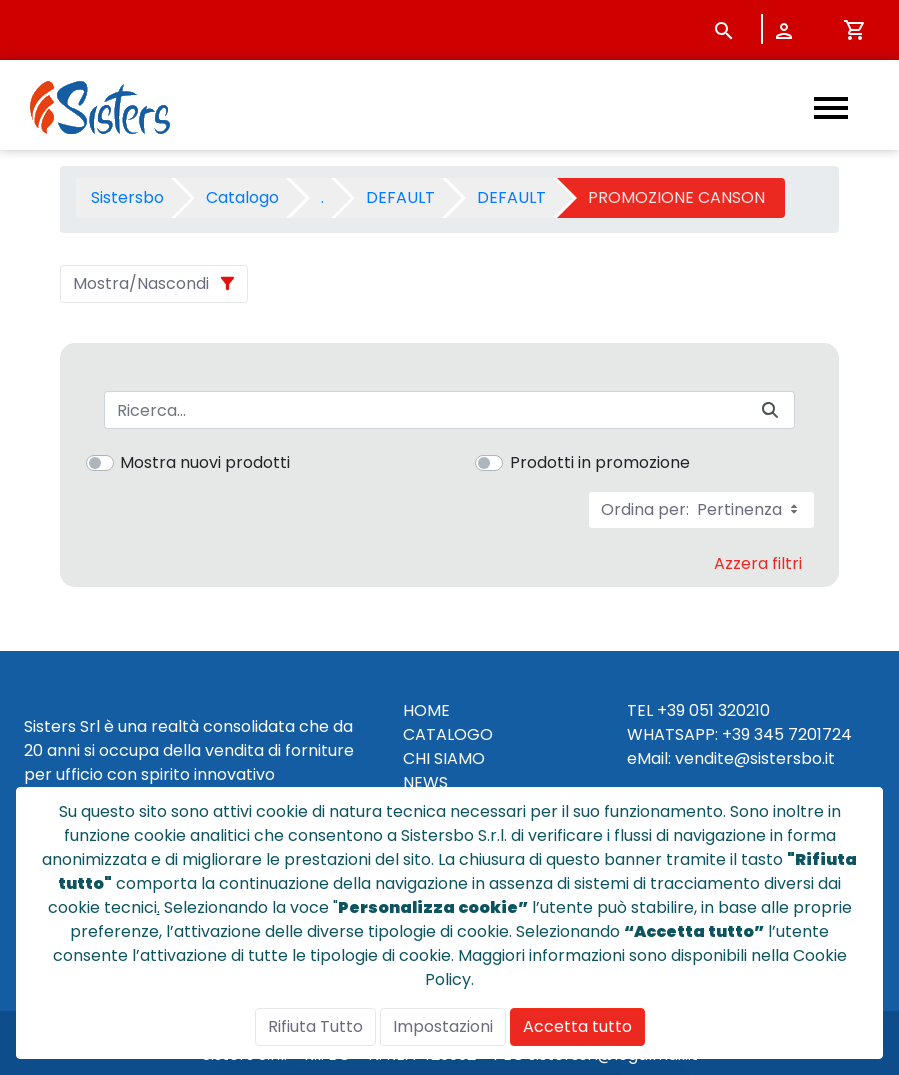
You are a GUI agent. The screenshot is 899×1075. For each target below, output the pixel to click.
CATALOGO (448, 734)
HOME (426, 710)
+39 (736, 734)
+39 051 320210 (713, 710)
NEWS (425, 782)
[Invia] (770, 410)
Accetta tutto (577, 1026)
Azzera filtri (758, 563)
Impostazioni (443, 1026)
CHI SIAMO (444, 758)
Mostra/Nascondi (141, 283)
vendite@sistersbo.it (755, 758)
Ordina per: (701, 509)
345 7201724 (803, 734)
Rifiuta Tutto (315, 1026)
